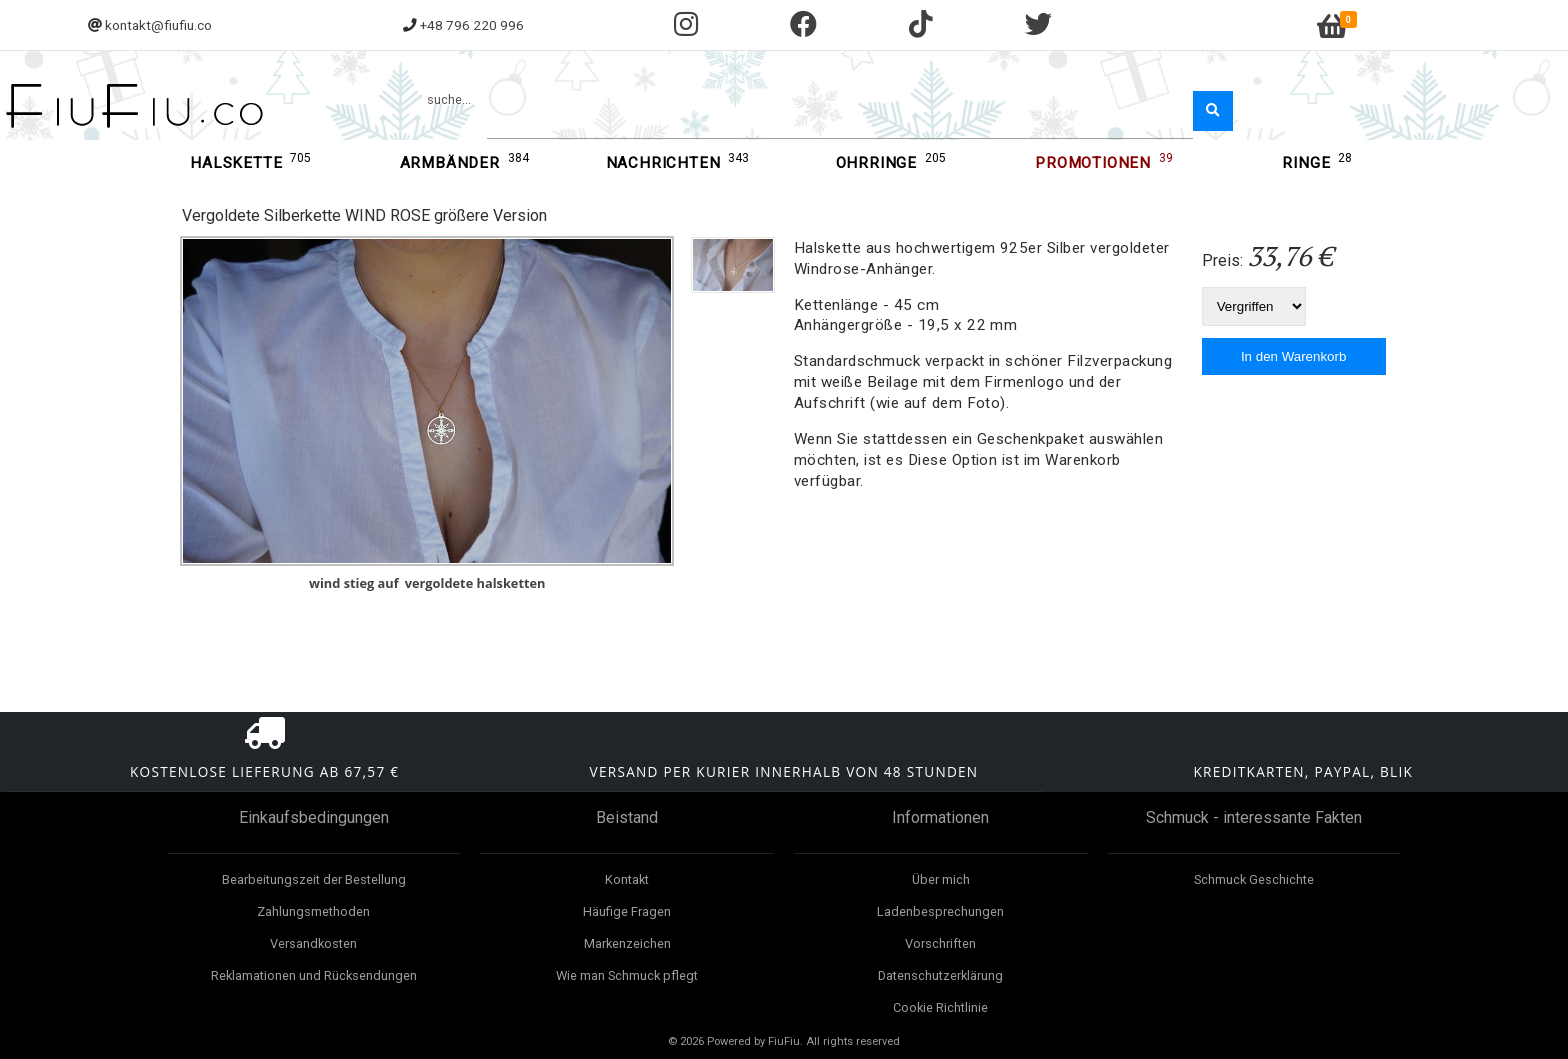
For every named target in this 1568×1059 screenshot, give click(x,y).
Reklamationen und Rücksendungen (314, 975)
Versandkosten (313, 943)
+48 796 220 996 (472, 25)
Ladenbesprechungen (940, 911)
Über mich (941, 879)
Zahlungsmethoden (313, 911)
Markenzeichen (627, 943)
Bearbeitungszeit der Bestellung (314, 879)
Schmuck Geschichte (1254, 879)
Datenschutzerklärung (940, 975)
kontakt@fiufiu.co (158, 25)
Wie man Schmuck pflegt (627, 975)
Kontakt (627, 879)
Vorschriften (940, 943)
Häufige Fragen (627, 911)
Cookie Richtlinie (940, 1007)
